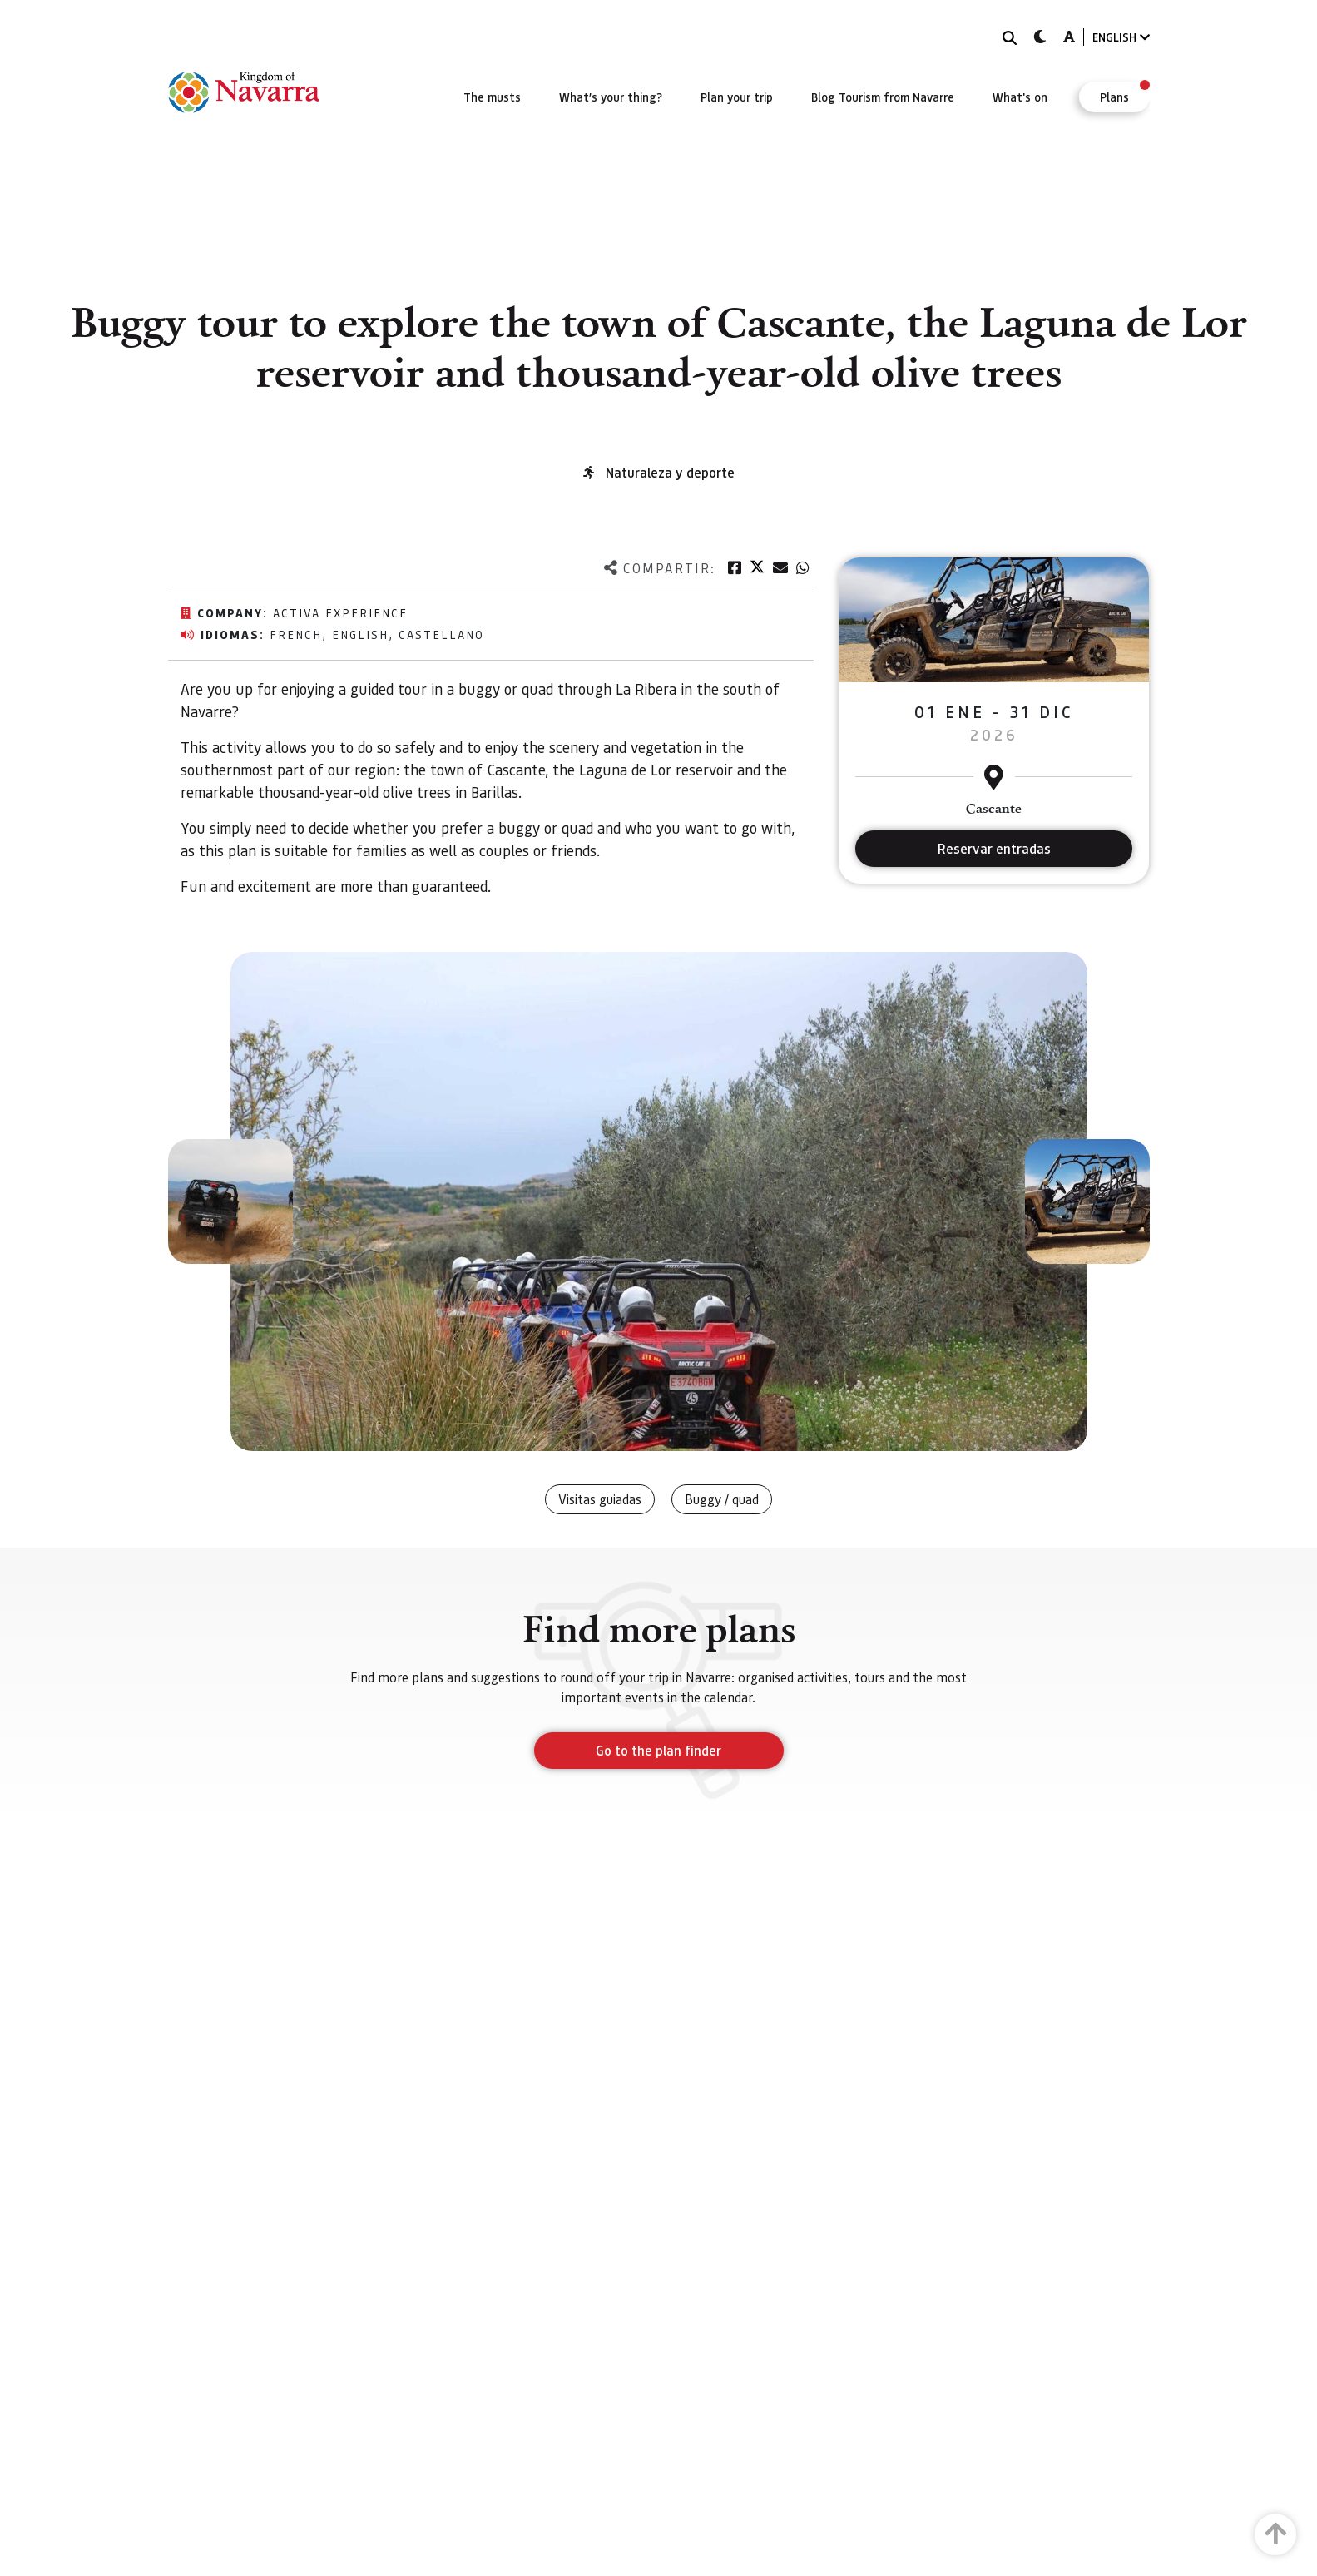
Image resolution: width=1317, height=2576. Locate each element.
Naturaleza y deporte (670, 472)
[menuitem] (492, 96)
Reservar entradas (994, 848)
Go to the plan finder (658, 1750)
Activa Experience (340, 612)
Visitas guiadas (599, 1499)
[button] (230, 1201)
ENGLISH (1121, 37)
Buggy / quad (722, 1499)
